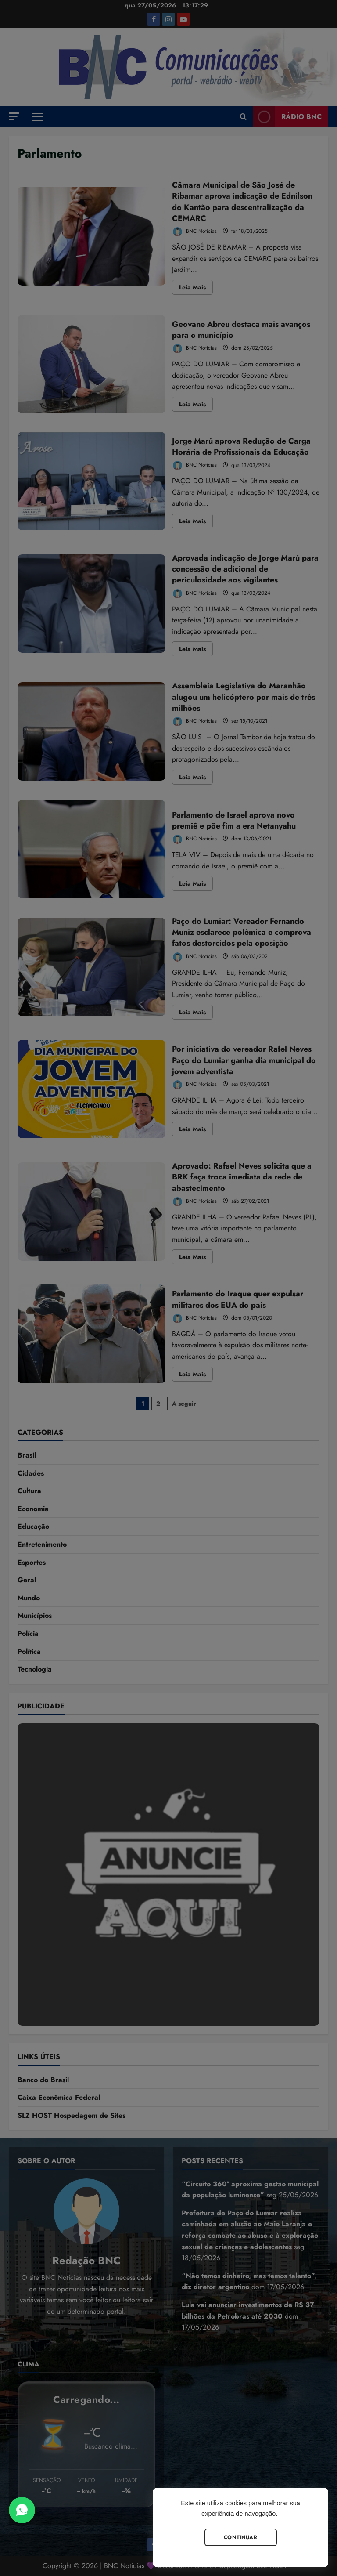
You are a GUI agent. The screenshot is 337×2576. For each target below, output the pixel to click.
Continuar (240, 2537)
